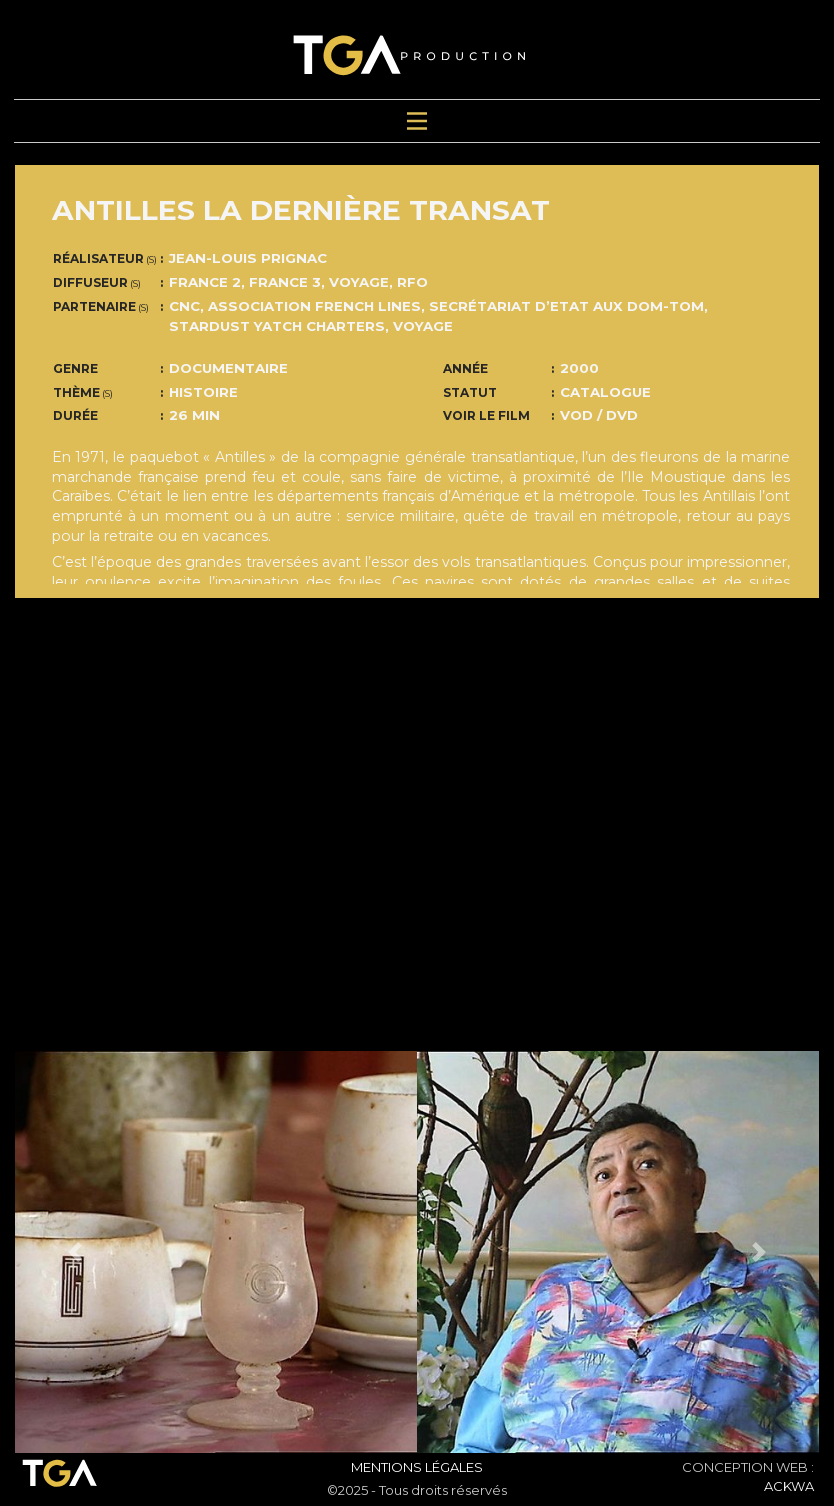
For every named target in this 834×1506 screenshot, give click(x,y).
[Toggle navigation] (417, 121)
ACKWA (789, 1486)
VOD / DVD (599, 415)
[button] (75, 1252)
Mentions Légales (417, 1467)
